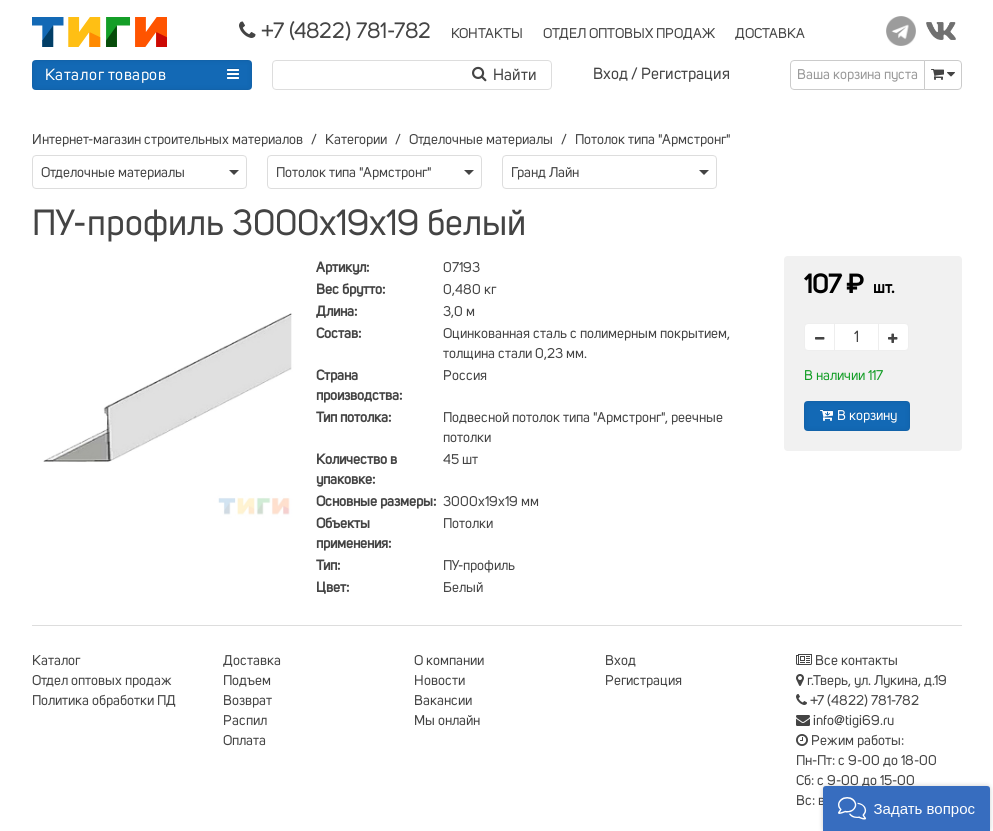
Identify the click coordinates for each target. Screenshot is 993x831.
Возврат (247, 701)
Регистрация (685, 74)
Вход (610, 74)
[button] (906, 808)
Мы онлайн (447, 721)
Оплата (244, 741)
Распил (245, 721)
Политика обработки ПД (104, 701)
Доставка (252, 661)
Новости (439, 681)
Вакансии (443, 701)
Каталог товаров (106, 75)
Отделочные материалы (481, 140)
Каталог (56, 661)
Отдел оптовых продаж (102, 681)
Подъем (247, 681)
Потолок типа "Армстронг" (653, 140)
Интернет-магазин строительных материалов (167, 140)
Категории (356, 140)
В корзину (857, 415)
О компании (449, 661)
